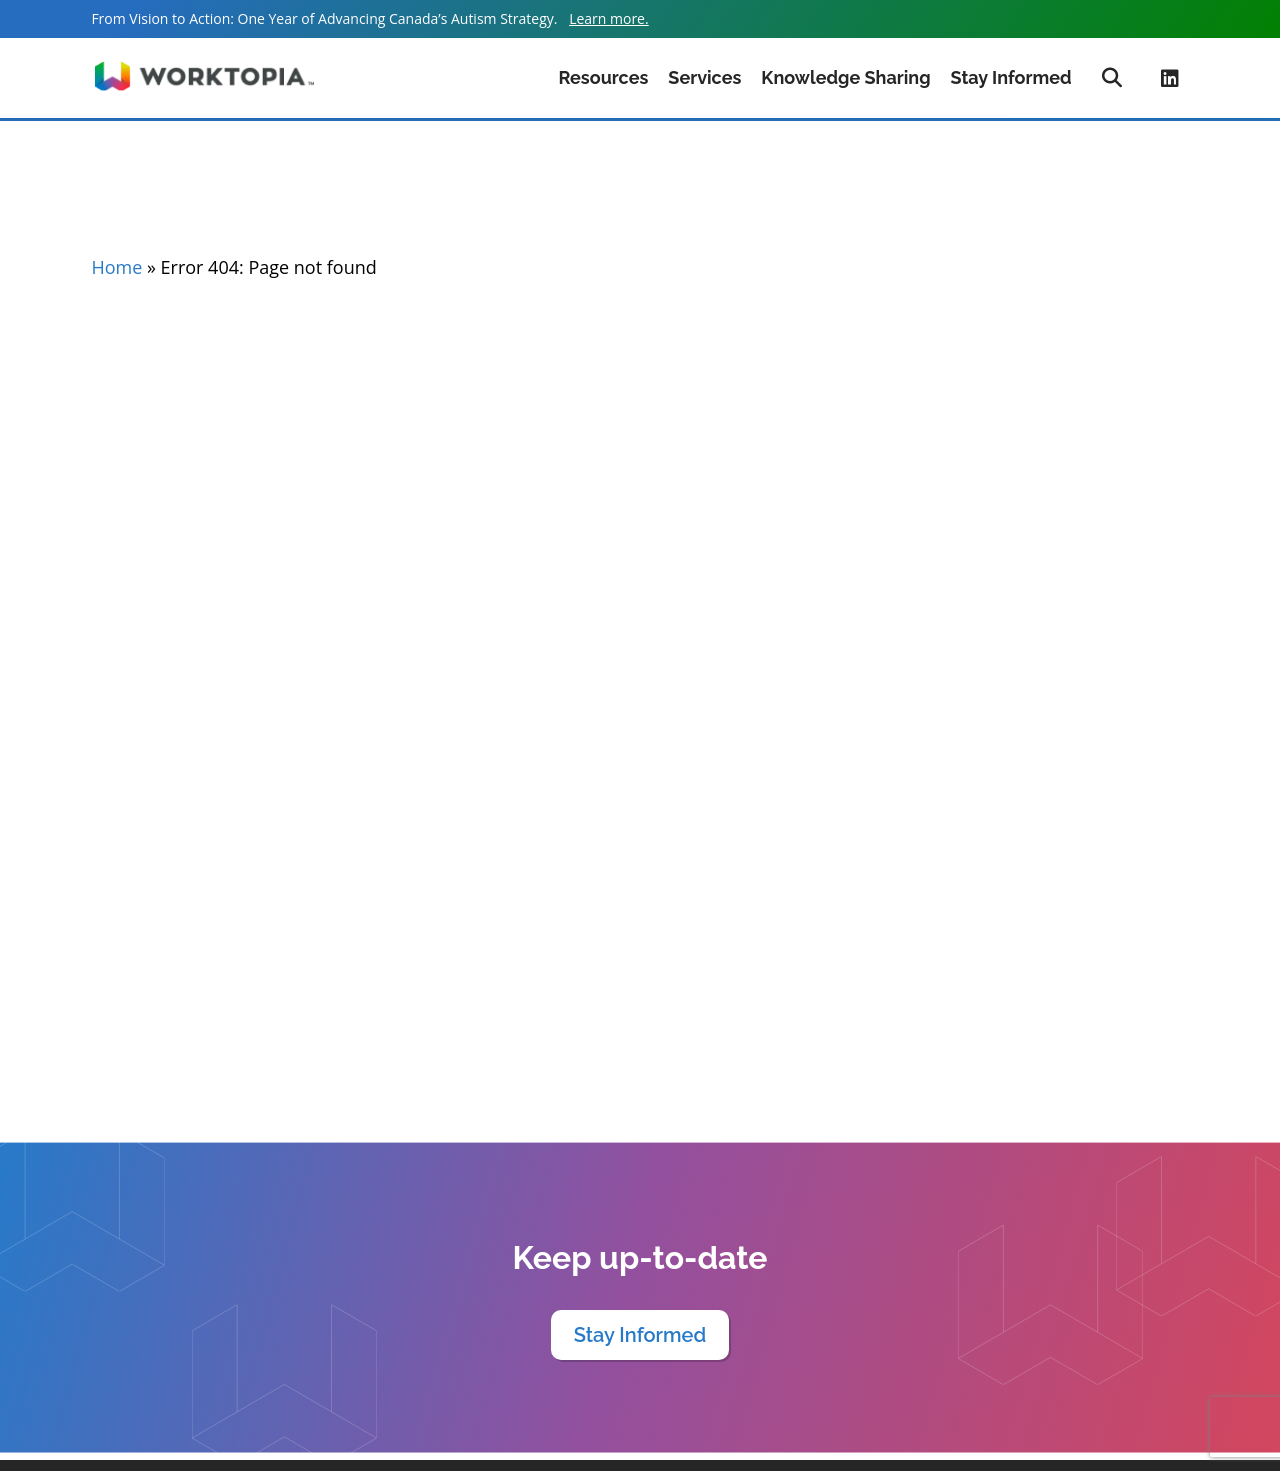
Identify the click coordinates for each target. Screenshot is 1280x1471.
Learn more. (609, 18)
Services (704, 77)
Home (116, 267)
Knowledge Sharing (845, 77)
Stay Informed (1011, 77)
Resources (603, 77)
